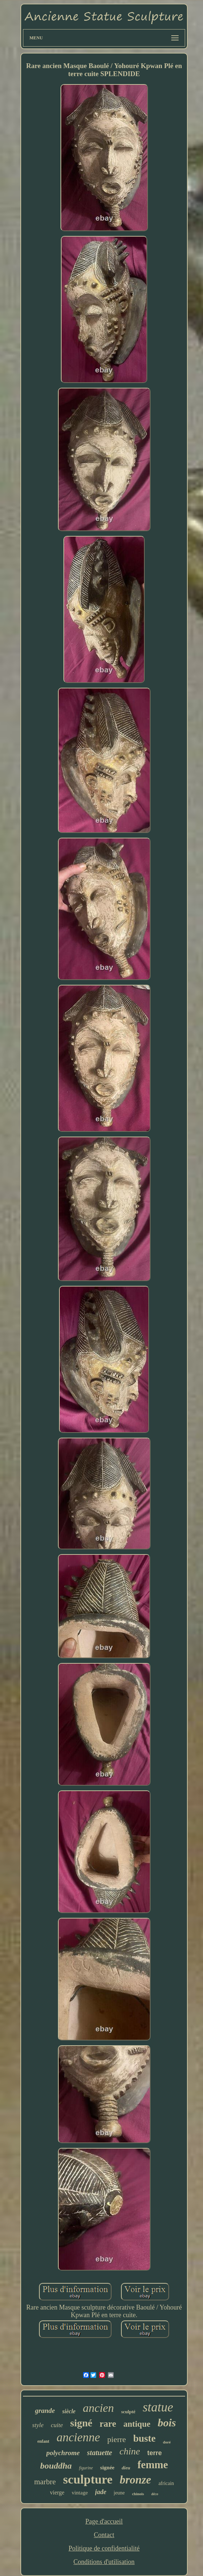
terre (154, 2453)
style (37, 2425)
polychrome (63, 2453)
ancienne (78, 2437)
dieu (126, 2467)
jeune (119, 2493)
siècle (68, 2411)
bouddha (56, 2465)
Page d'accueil (104, 2521)
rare (107, 2424)
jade (100, 2492)
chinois (138, 2494)
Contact (104, 2535)
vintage (80, 2493)
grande (45, 2410)
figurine (86, 2467)
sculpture (87, 2479)
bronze (135, 2479)
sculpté (128, 2411)
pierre (116, 2439)
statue (158, 2407)
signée (107, 2467)
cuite (57, 2425)
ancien (98, 2407)
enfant (44, 2441)
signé (81, 2423)
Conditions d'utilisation (104, 2561)
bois (167, 2423)
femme (152, 2464)
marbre (45, 2481)
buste (144, 2438)
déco (154, 2494)
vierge (57, 2492)
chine (130, 2451)
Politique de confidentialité (104, 2548)
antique (137, 2424)
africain (166, 2483)
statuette (99, 2453)
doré (167, 2442)
